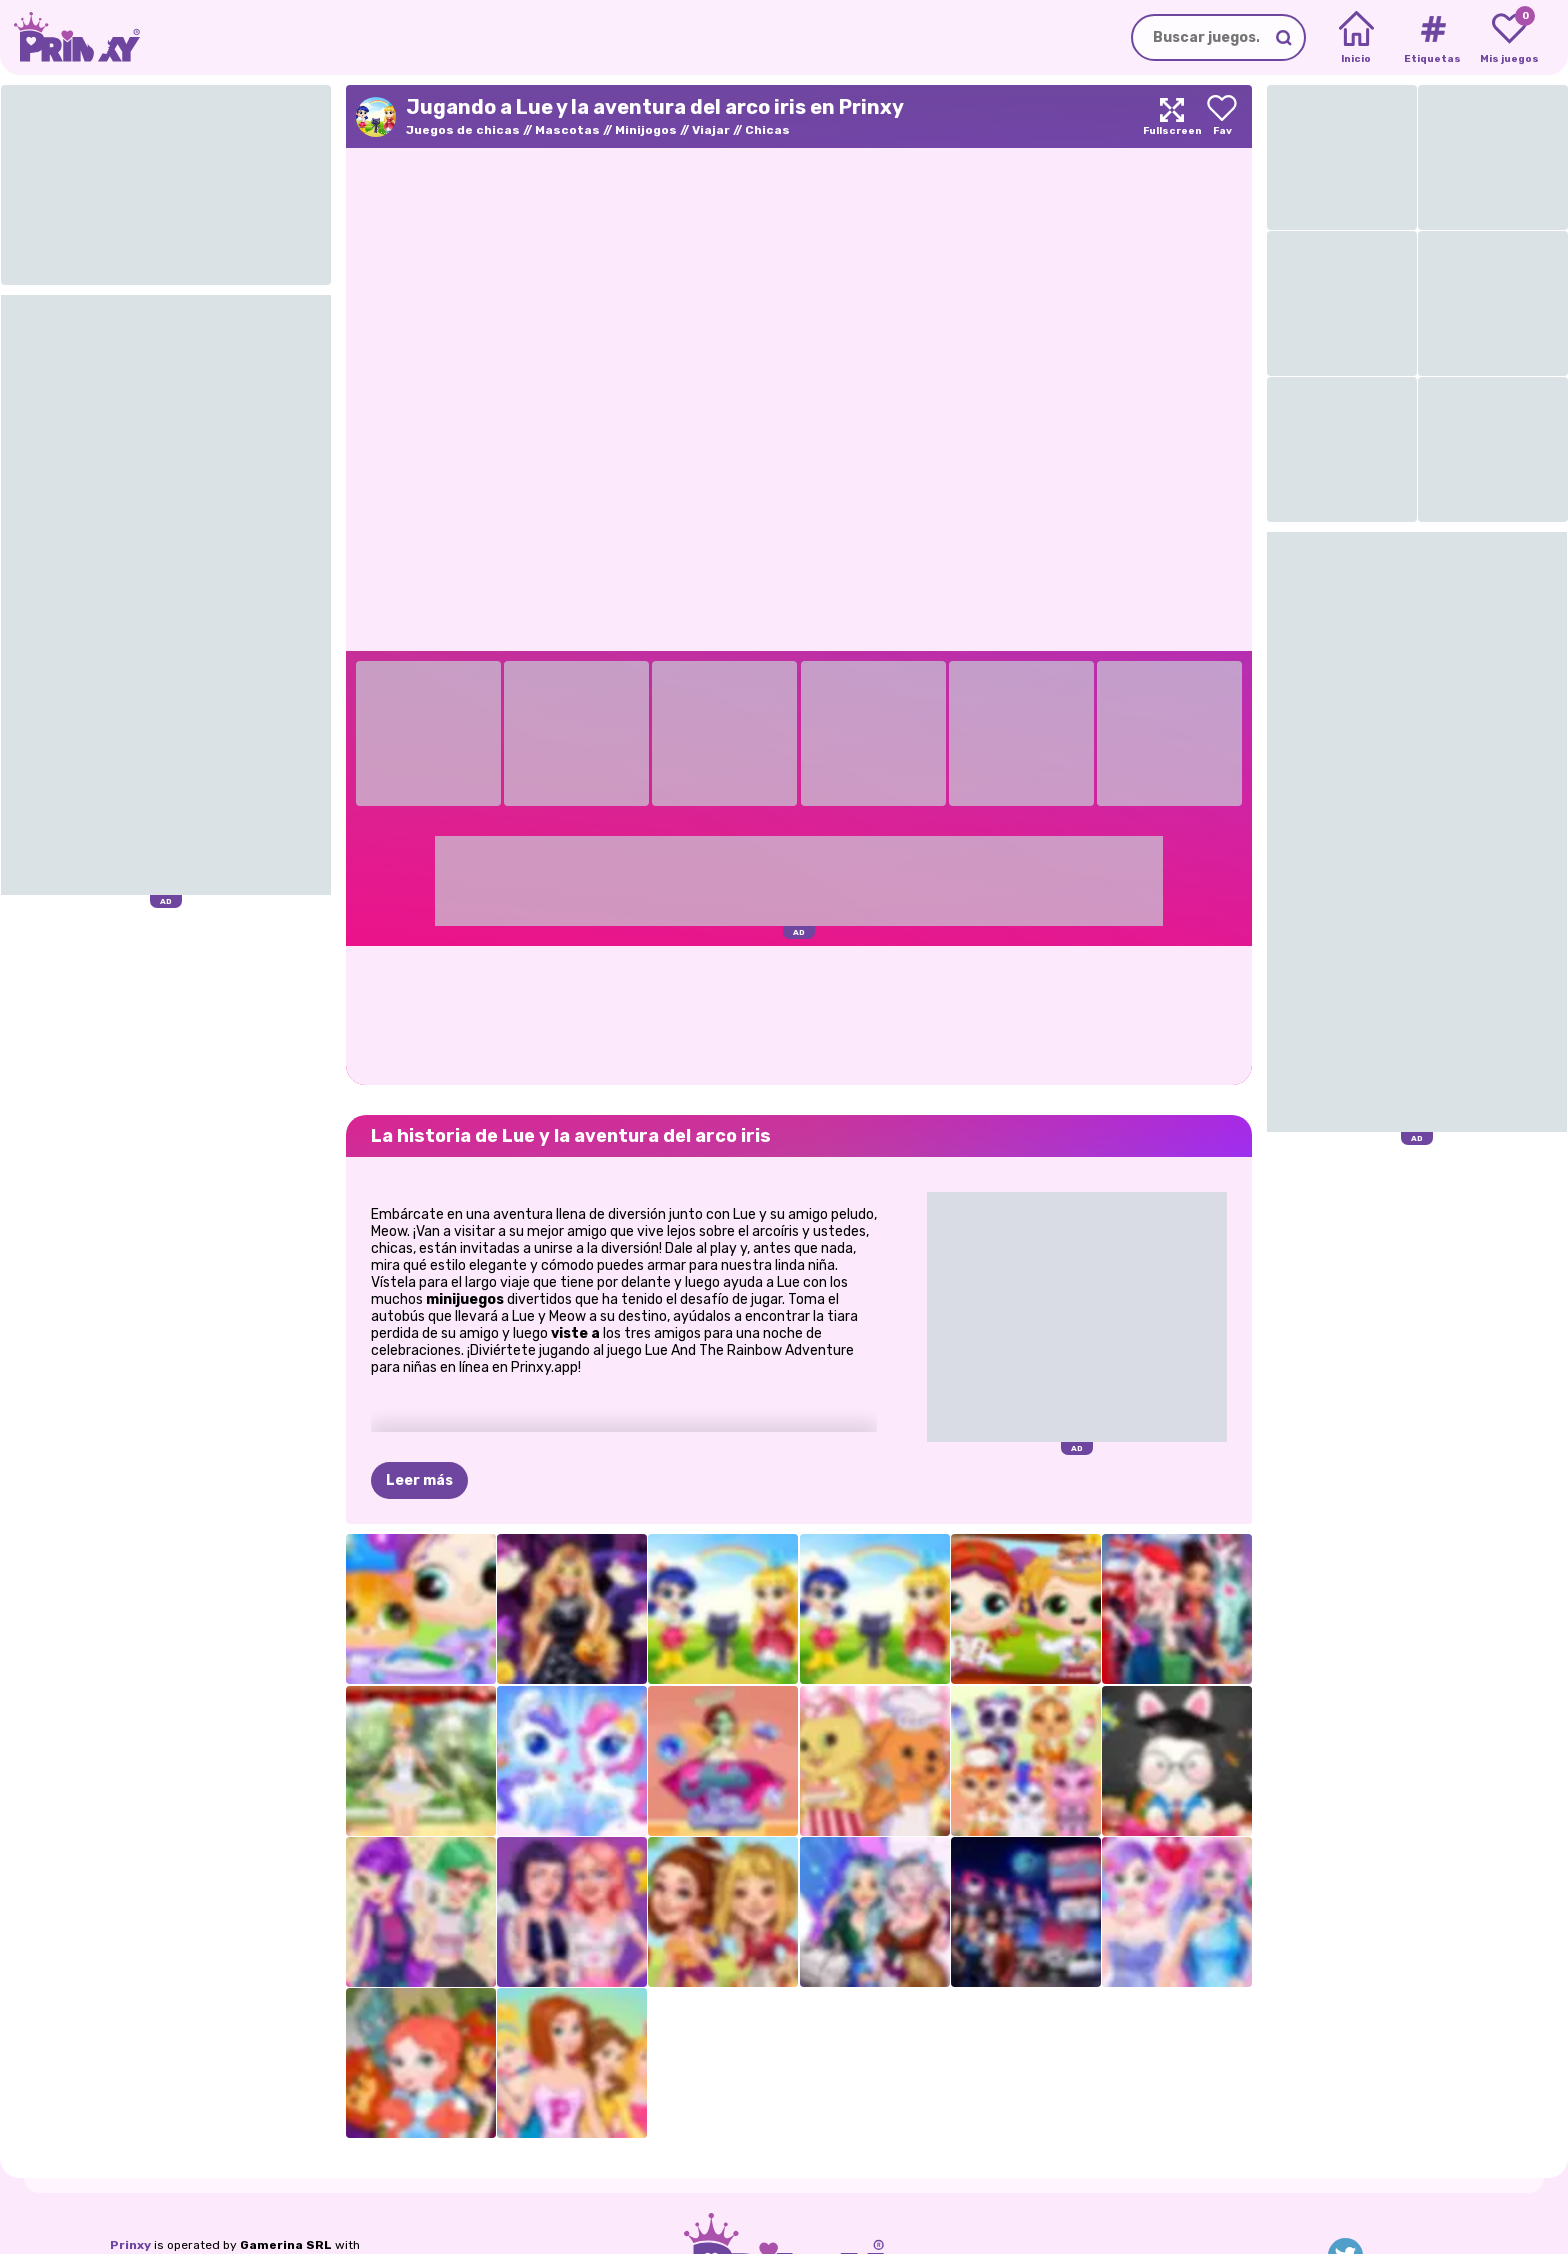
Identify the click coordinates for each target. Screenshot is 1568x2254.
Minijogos (646, 130)
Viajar (711, 130)
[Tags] (1432, 38)
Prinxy (130, 2245)
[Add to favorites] (1222, 116)
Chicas (767, 130)
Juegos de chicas (463, 130)
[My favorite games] (1509, 38)
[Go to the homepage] (70, 37)
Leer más (419, 1480)
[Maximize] (1172, 116)
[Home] (1356, 38)
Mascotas (567, 130)
